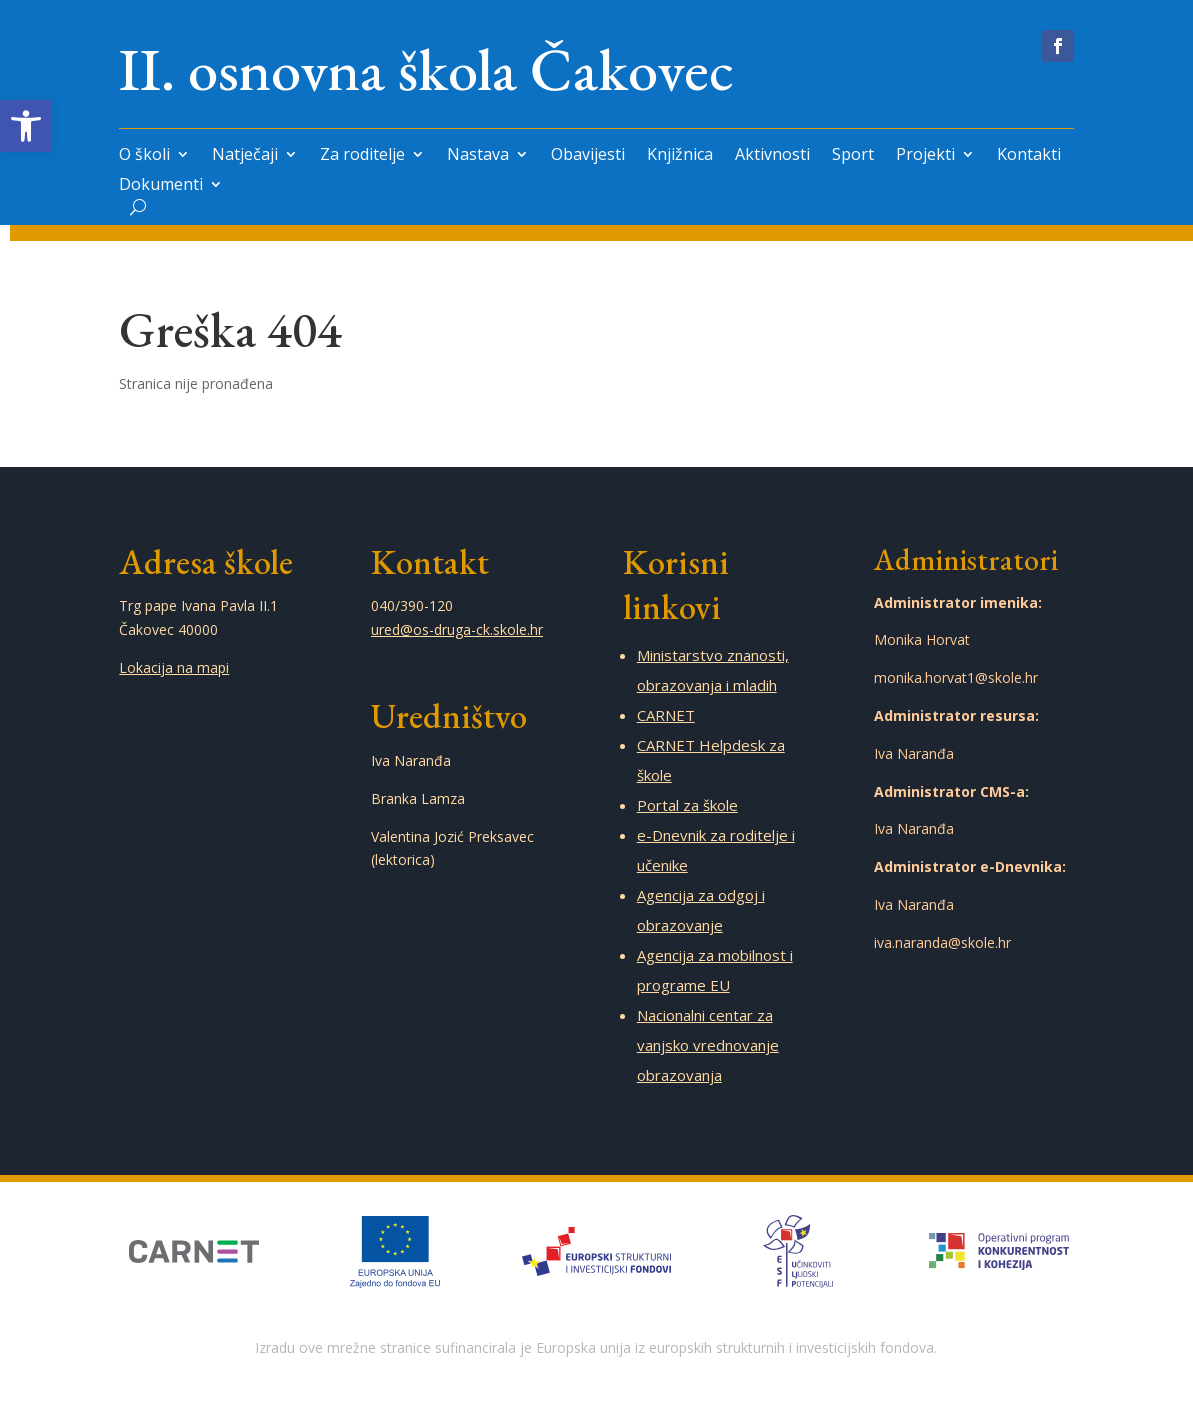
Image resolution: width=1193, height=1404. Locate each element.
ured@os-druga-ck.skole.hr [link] (457, 629)
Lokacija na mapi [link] (174, 667)
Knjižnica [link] (680, 156)
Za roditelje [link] (362, 156)
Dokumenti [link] (161, 186)
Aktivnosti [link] (772, 156)
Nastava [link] (478, 156)
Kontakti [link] (1029, 156)
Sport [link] (853, 156)
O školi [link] (144, 156)
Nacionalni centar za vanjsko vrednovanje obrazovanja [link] (708, 1045)
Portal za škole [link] (687, 805)
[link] (26, 126)
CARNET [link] (666, 715)
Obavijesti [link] (588, 156)
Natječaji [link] (245, 156)
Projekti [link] (925, 156)
